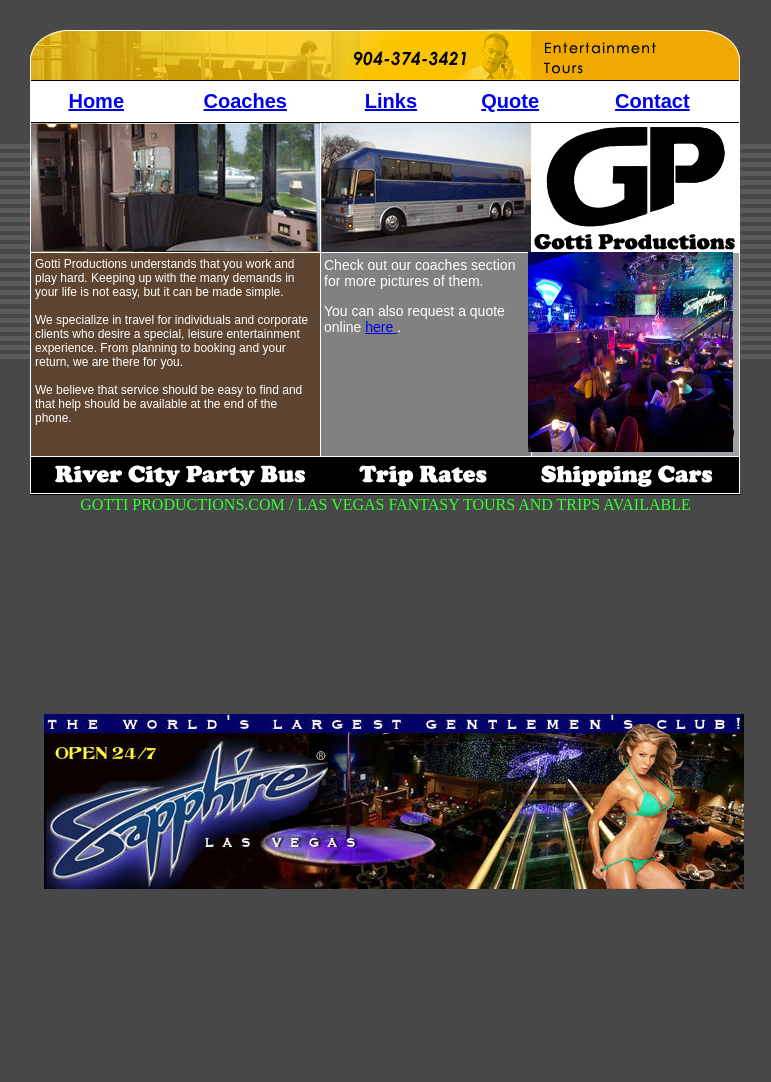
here (381, 327)
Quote (510, 101)
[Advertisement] (539, 701)
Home (96, 101)
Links (391, 101)
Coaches (245, 101)
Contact (652, 101)
